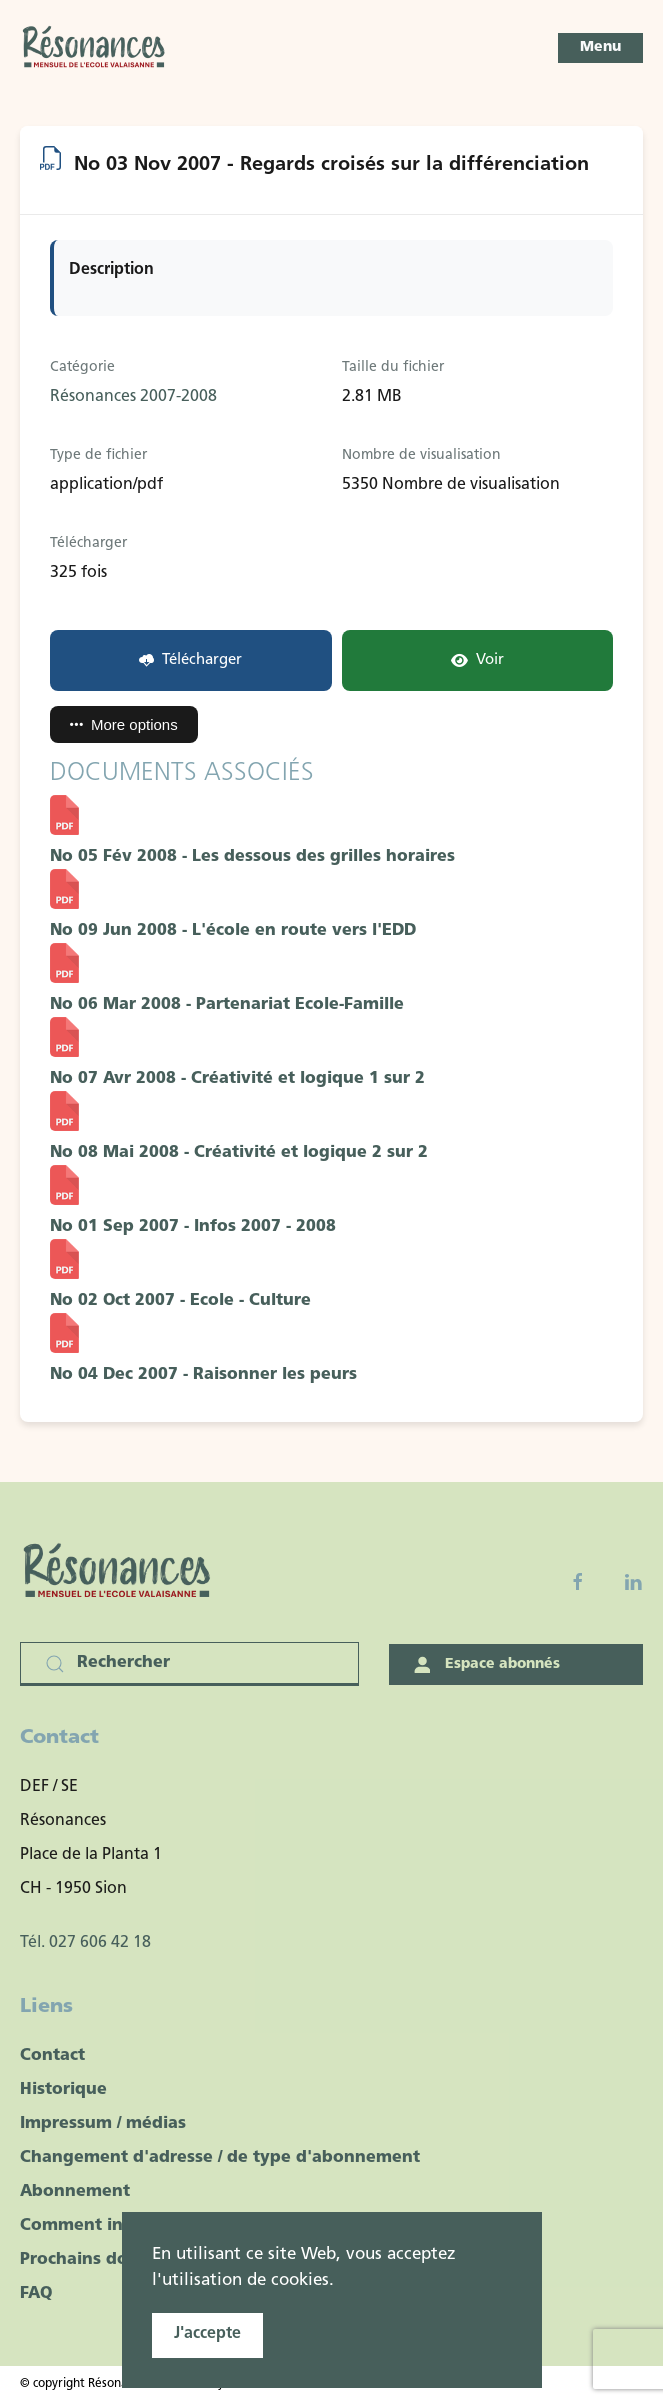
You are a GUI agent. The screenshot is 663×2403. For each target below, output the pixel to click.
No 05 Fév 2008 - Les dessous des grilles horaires (252, 857)
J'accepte (207, 2334)
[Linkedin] (633, 1582)
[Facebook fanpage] (578, 1582)
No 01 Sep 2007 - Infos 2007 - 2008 (193, 1227)
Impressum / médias (103, 2124)
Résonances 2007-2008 (133, 397)
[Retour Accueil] (95, 48)
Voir (477, 660)
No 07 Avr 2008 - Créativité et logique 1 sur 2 (237, 1079)
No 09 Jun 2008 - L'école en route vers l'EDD (233, 931)
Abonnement (75, 2192)
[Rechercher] (189, 1664)
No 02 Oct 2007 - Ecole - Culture (180, 1301)
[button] (600, 48)
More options (124, 724)
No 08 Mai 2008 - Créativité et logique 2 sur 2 (239, 1153)
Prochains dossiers (97, 2260)
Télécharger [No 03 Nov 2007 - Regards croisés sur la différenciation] (190, 660)
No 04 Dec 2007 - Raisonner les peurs (203, 1375)
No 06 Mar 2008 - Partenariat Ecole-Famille (227, 1005)
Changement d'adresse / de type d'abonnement (220, 2158)
